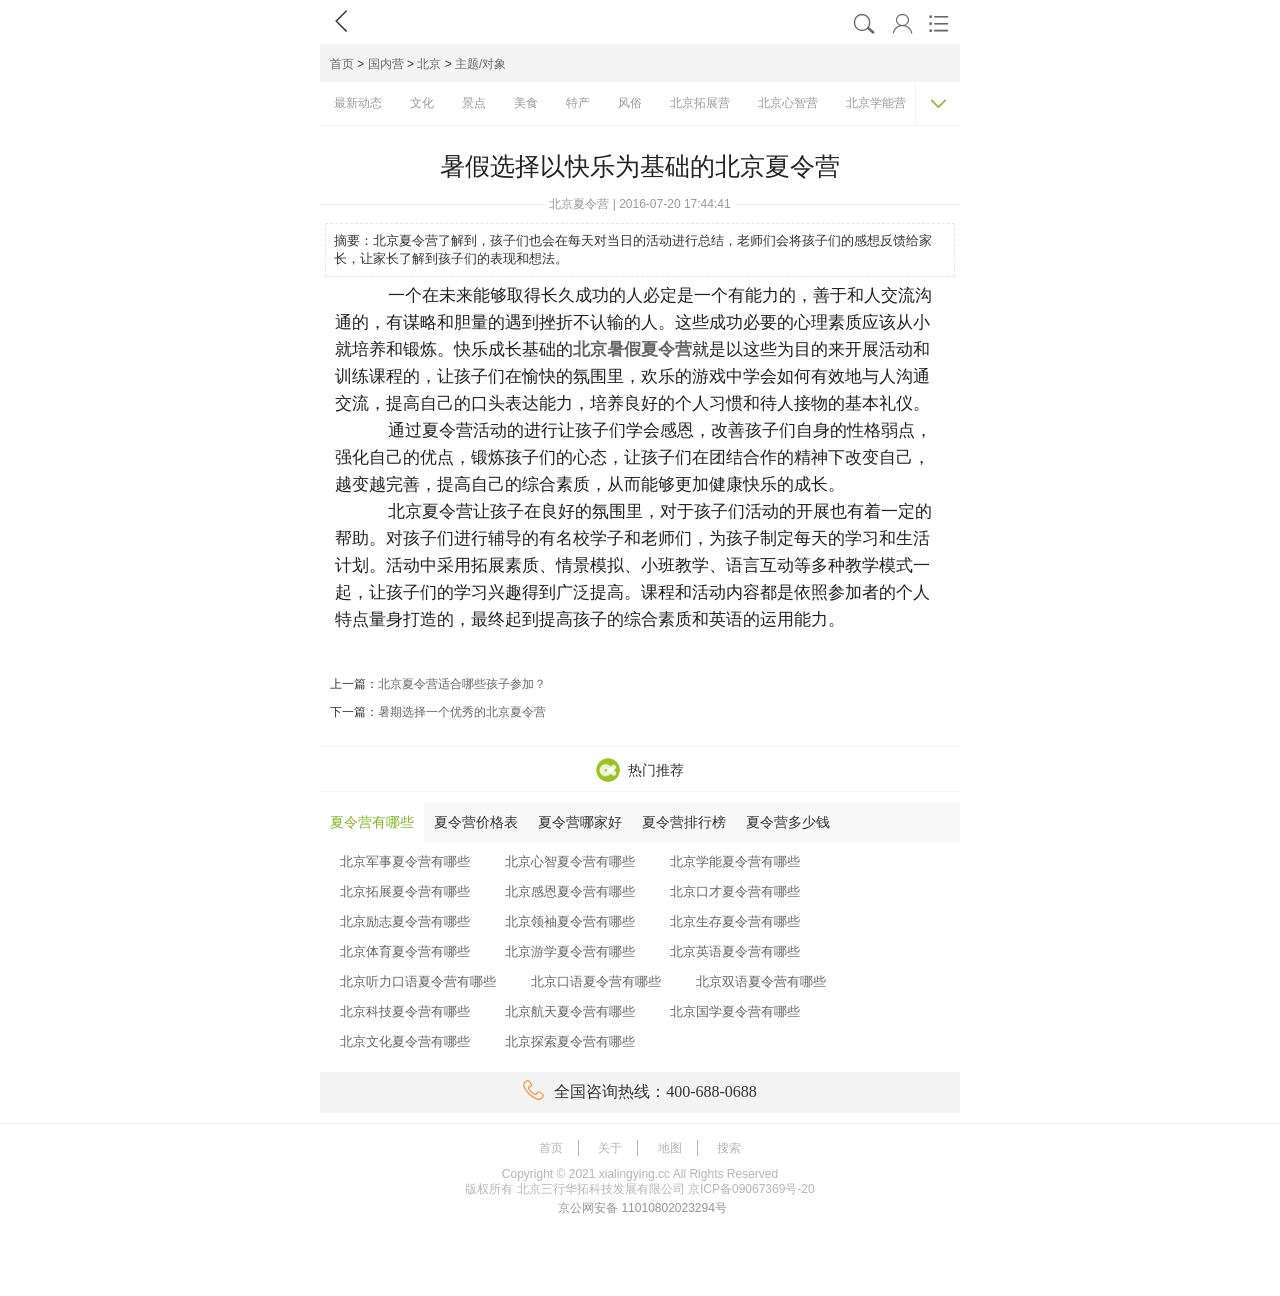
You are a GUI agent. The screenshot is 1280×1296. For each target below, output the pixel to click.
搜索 (729, 1148)
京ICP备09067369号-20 (751, 1189)
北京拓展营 (700, 103)
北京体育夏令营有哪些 (405, 951)
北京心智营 (788, 103)
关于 (610, 1148)
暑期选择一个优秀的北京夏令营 (462, 712)
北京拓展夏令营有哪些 (405, 891)
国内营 (386, 64)
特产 (578, 103)
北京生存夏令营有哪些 (735, 921)
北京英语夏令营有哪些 (735, 951)
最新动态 (358, 103)
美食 (526, 103)
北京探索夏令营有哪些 (570, 1041)
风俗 (630, 103)
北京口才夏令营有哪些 (735, 891)
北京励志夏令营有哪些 (405, 921)
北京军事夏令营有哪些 (405, 861)
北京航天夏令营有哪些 (570, 1011)
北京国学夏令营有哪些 (735, 1011)
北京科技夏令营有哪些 (405, 1011)
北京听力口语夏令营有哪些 (418, 981)
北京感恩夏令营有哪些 (570, 891)
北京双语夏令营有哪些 (761, 981)
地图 (670, 1148)
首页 (342, 64)
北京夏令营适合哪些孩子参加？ (462, 684)
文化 (422, 103)
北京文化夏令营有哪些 (405, 1041)
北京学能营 (876, 103)
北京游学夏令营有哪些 (570, 951)
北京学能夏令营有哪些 (735, 861)
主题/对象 (480, 64)
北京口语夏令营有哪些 (596, 981)
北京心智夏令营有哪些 (570, 861)
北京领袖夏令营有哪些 (570, 921)
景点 (474, 103)
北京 (429, 64)
